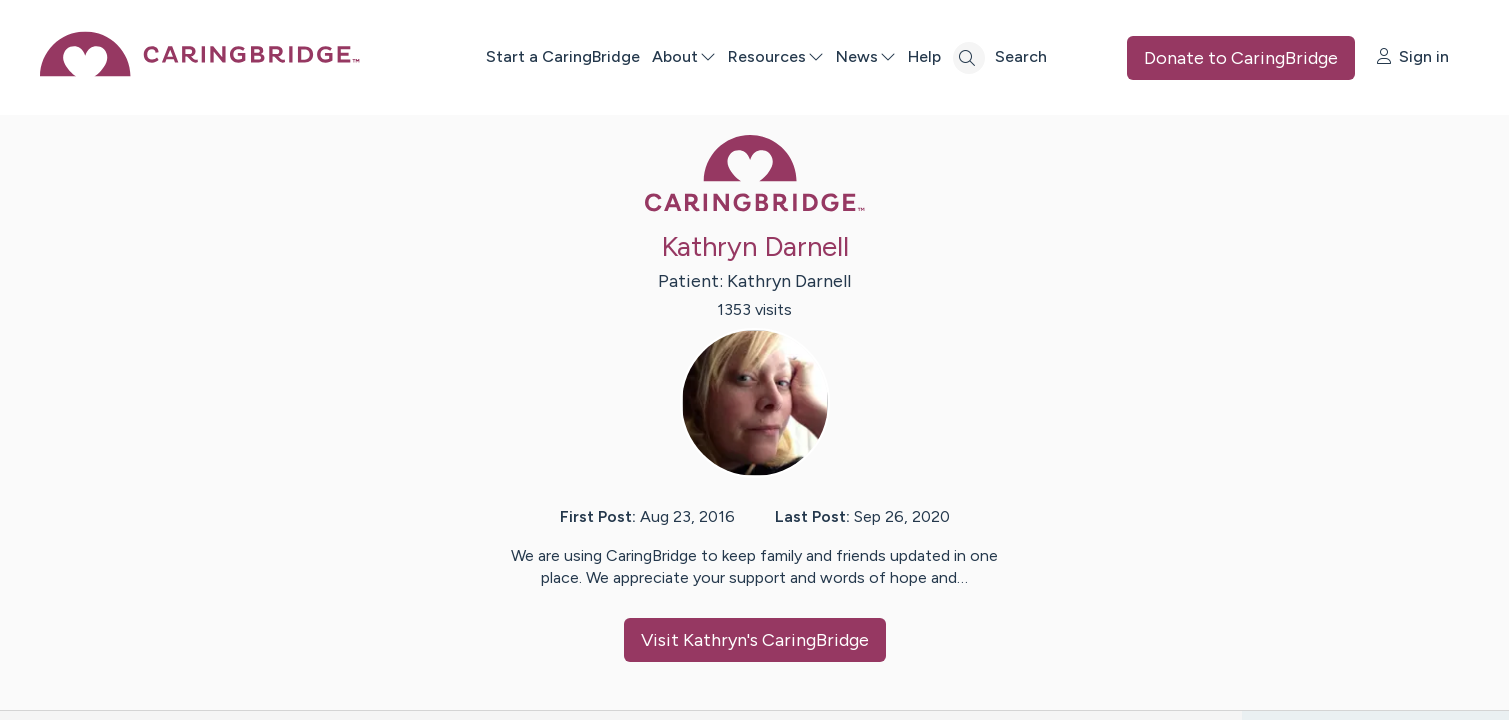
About (684, 56)
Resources (776, 56)
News (866, 56)
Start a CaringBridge (563, 56)
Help (924, 56)
